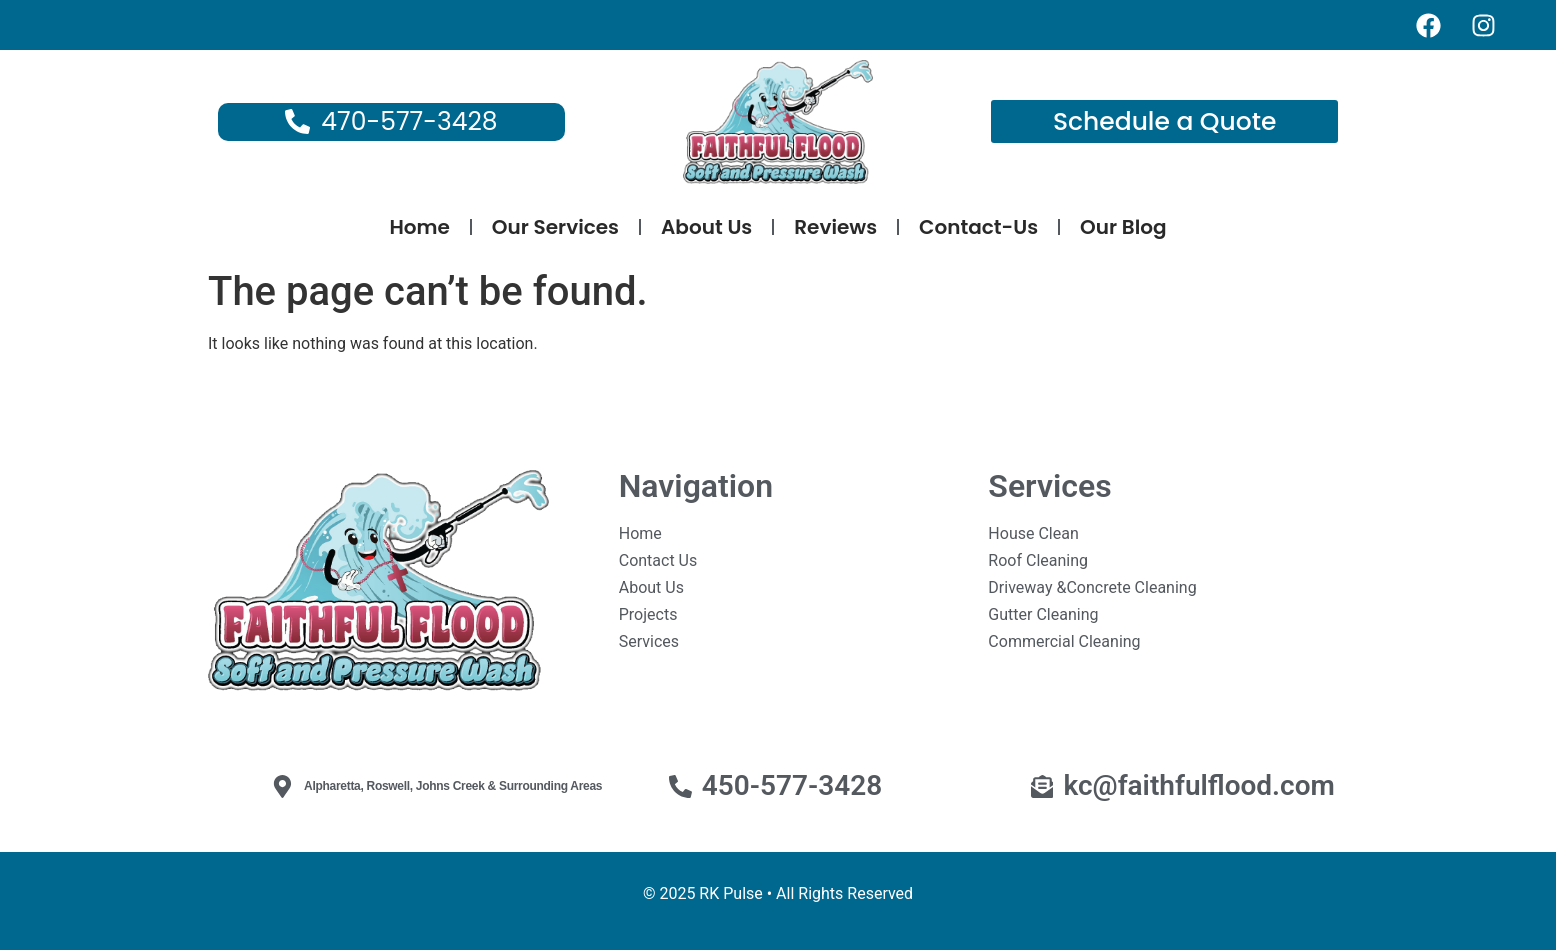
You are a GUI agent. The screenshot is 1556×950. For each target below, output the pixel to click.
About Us (706, 227)
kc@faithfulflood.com (1199, 785)
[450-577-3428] (680, 786)
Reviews (835, 227)
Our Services (555, 227)
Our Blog (1123, 227)
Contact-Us (978, 227)
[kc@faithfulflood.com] (1042, 786)
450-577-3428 (792, 785)
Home (419, 227)
